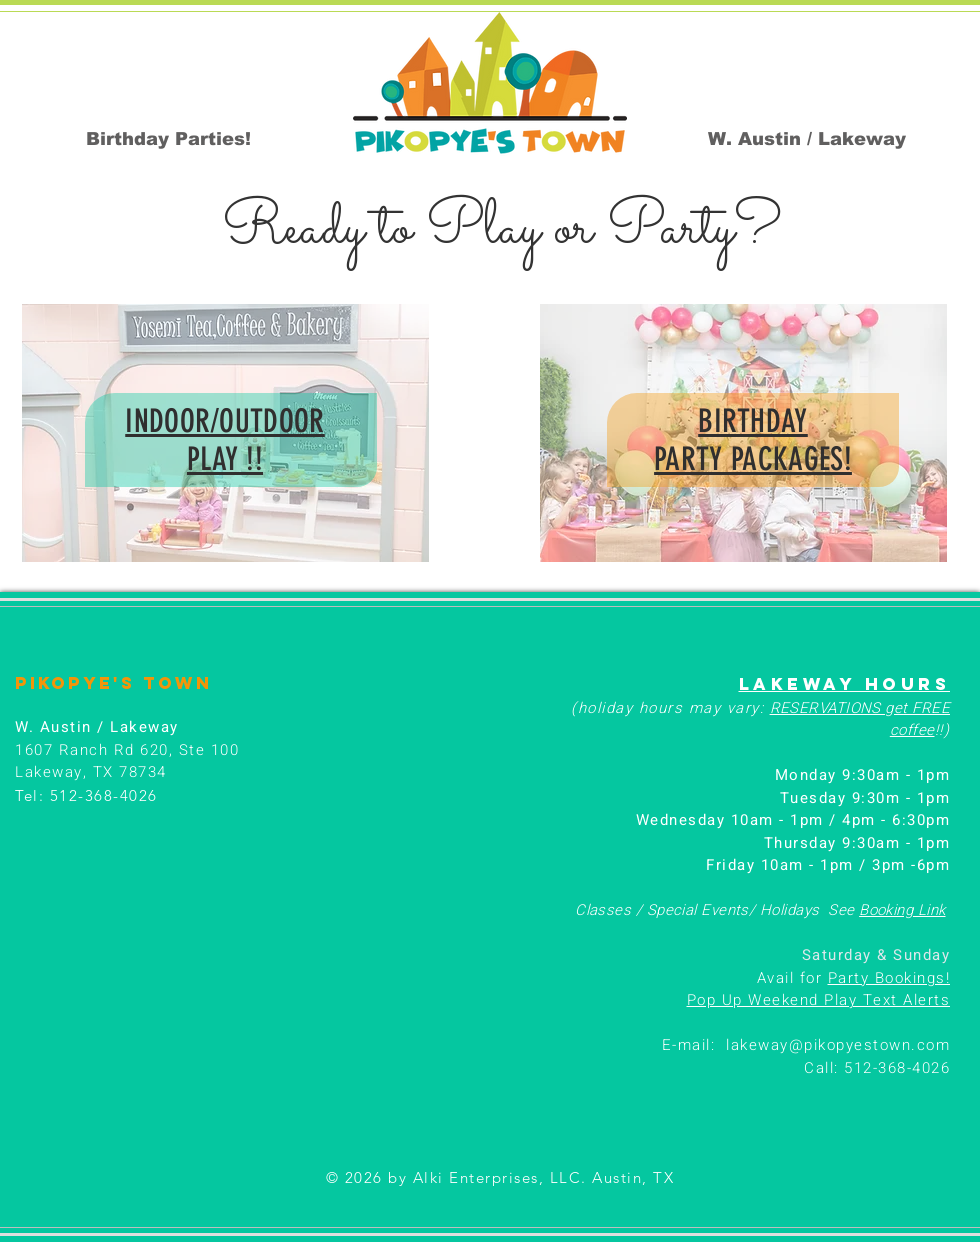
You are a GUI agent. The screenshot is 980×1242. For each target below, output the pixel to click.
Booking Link (902, 910)
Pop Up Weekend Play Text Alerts (819, 1000)
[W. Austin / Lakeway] (807, 139)
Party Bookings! (889, 978)
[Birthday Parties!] (168, 139)
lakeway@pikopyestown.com (838, 1045)
